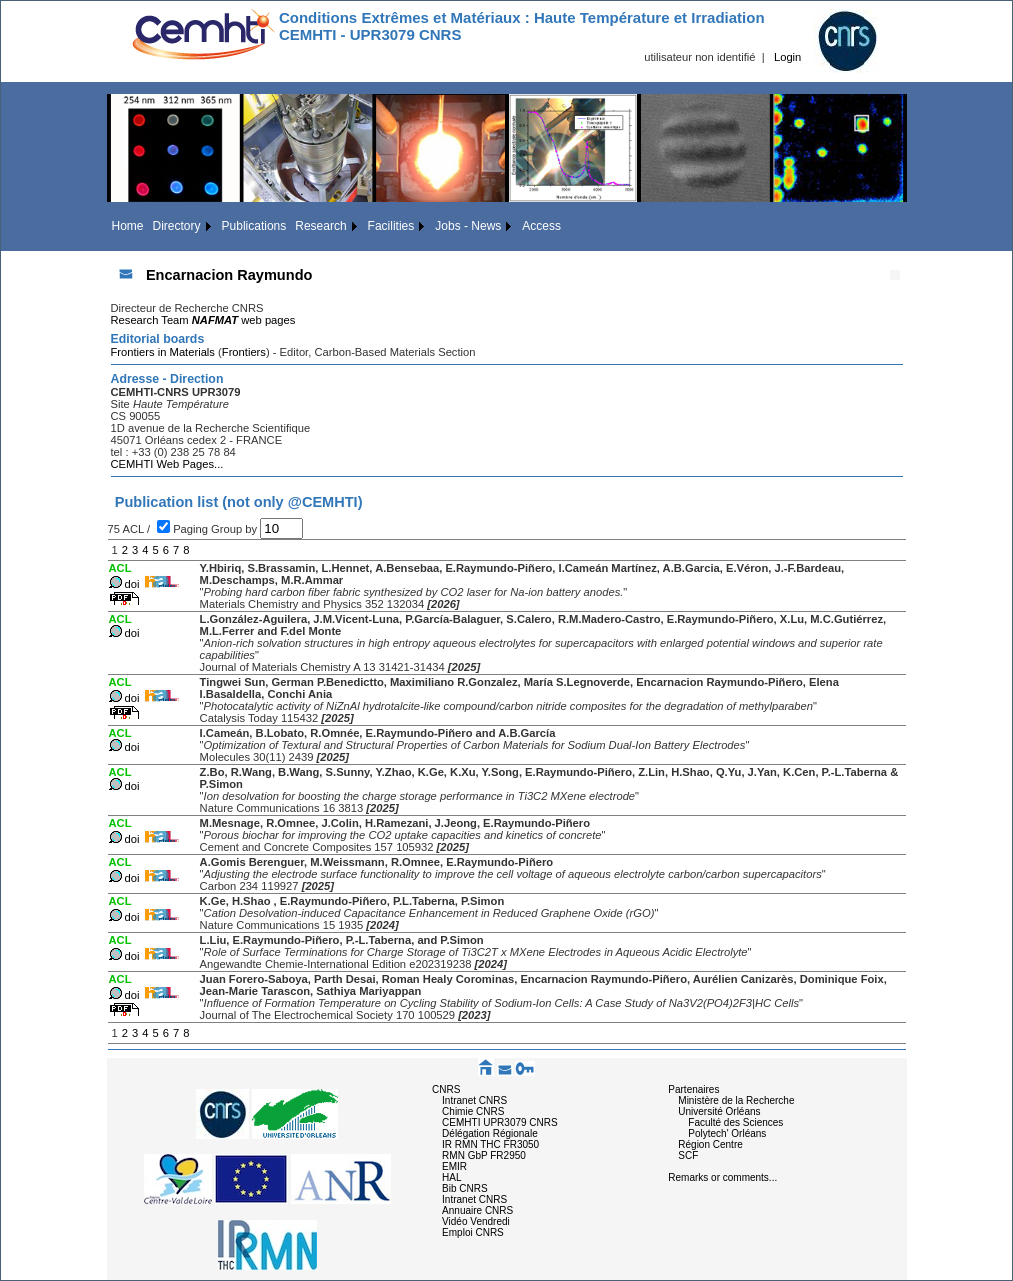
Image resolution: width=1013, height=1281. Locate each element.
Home (128, 226)
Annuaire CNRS (477, 1210)
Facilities (391, 226)
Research (320, 226)
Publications (254, 226)
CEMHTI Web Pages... (167, 464)
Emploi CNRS (473, 1232)
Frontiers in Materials (163, 352)
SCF (688, 1155)
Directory (177, 226)
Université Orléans (719, 1111)
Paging (192, 529)
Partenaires (693, 1089)
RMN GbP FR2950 (484, 1155)
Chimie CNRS (473, 1111)
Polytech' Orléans (727, 1133)
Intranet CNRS (474, 1100)
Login (787, 57)
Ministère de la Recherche (736, 1100)
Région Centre (710, 1144)
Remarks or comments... (722, 1177)
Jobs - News (468, 226)
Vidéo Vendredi (476, 1221)
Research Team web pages (203, 320)
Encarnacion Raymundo (229, 275)
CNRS (446, 1089)
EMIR (454, 1166)
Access (541, 226)
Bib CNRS (465, 1188)
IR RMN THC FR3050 (490, 1144)
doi (132, 584)
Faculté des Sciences (735, 1122)
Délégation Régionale (490, 1133)
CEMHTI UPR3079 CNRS (500, 1122)
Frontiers (244, 352)
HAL (451, 1177)
